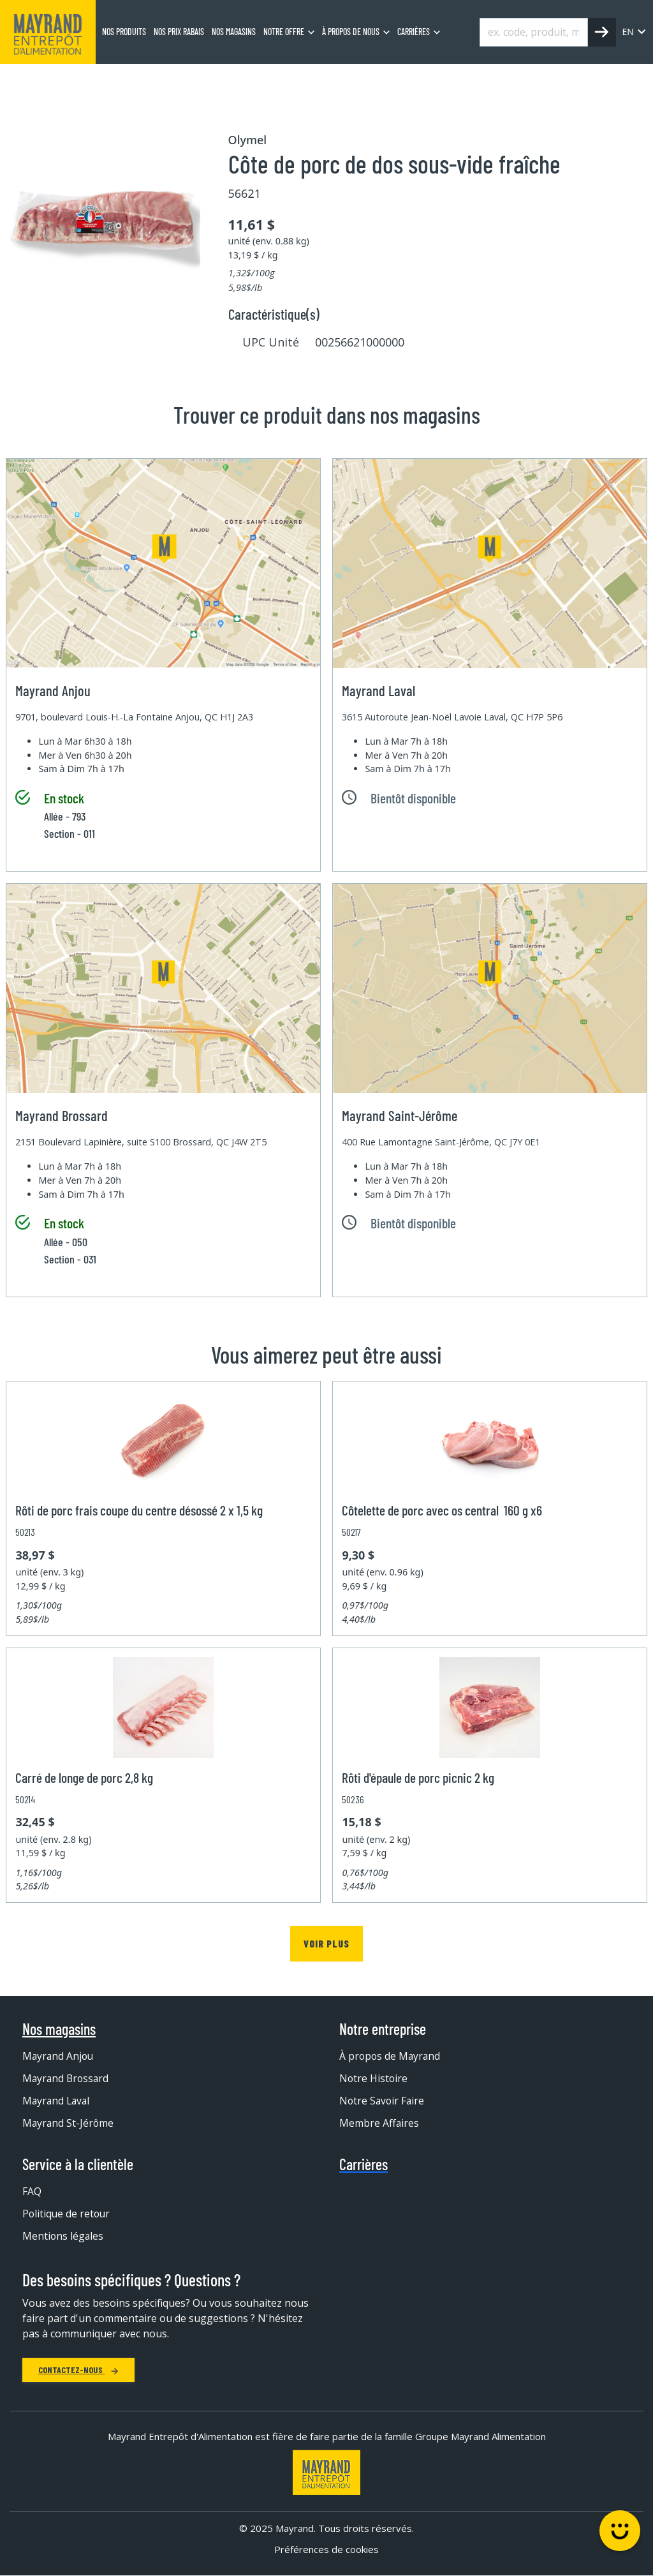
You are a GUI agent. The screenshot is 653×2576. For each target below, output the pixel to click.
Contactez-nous (78, 2370)
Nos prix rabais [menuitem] (179, 31)
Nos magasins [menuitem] (234, 31)
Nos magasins (59, 2029)
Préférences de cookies (326, 2549)
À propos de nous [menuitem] (350, 31)
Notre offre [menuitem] (283, 31)
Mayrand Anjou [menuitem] (59, 2056)
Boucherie (126, 79)
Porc (176, 79)
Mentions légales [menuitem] (63, 2236)
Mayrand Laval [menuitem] (57, 2101)
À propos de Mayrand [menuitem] (391, 2056)
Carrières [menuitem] (413, 31)
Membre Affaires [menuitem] (379, 2123)
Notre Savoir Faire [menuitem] (383, 2101)
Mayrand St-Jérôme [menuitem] (68, 2123)
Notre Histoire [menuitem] (374, 2078)
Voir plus (326, 1943)
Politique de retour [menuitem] (67, 2214)
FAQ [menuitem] (31, 2191)
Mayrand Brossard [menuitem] (67, 2078)
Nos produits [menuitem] (124, 31)
